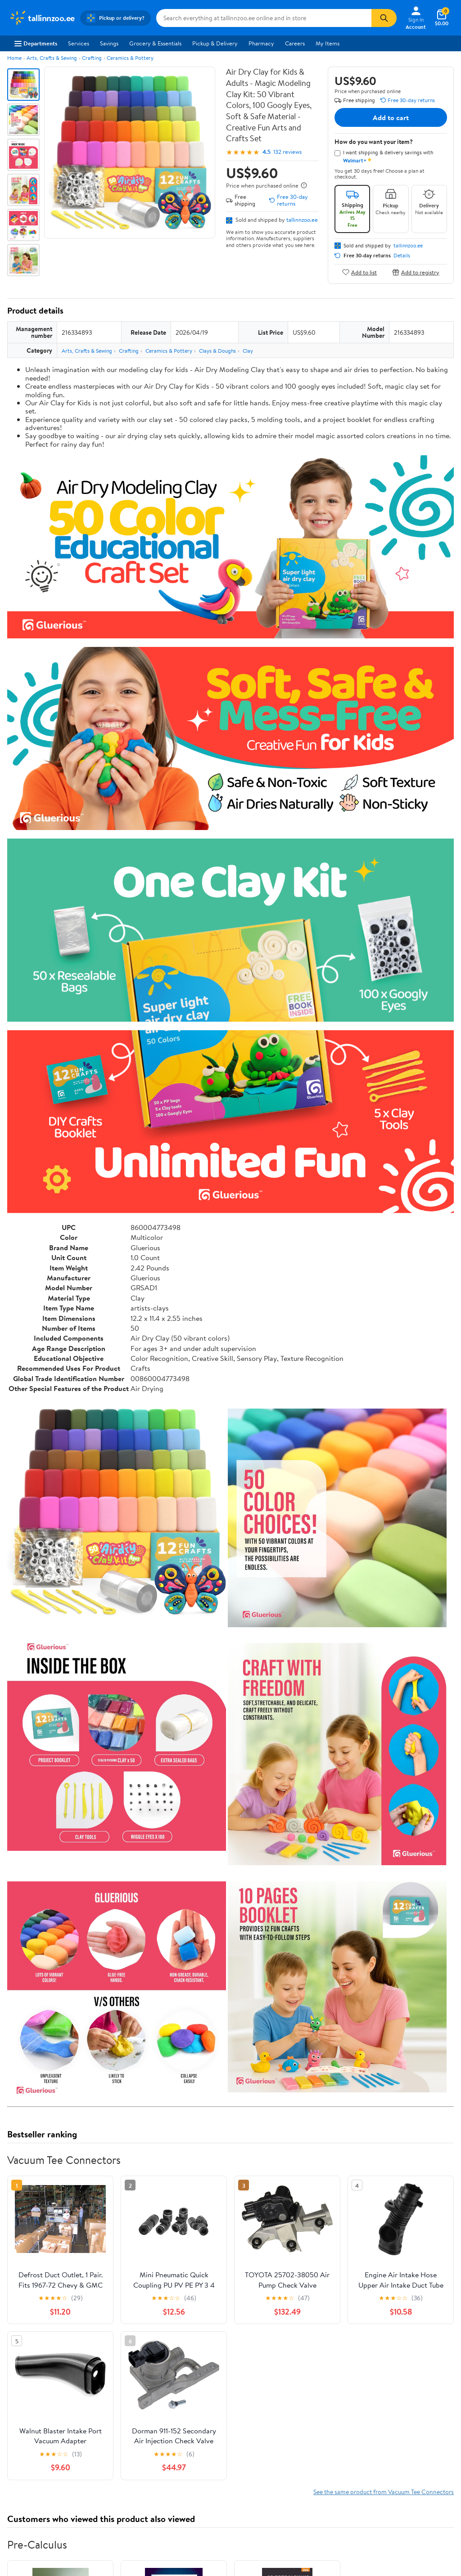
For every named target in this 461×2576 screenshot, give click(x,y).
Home (14, 58)
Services (78, 43)
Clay (248, 351)
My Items (327, 43)
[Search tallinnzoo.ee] (264, 18)
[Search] (384, 18)
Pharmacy (261, 43)
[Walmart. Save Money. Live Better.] (42, 18)
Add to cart (391, 117)
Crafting (92, 58)
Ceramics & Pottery (130, 58)
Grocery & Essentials (155, 43)
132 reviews (287, 151)
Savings (109, 43)
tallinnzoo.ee (302, 219)
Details (401, 255)
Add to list (359, 272)
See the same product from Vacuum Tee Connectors (383, 2491)
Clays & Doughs (217, 351)
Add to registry (415, 272)
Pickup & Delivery (215, 43)
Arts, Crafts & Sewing (52, 58)
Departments (35, 43)
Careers (295, 43)
